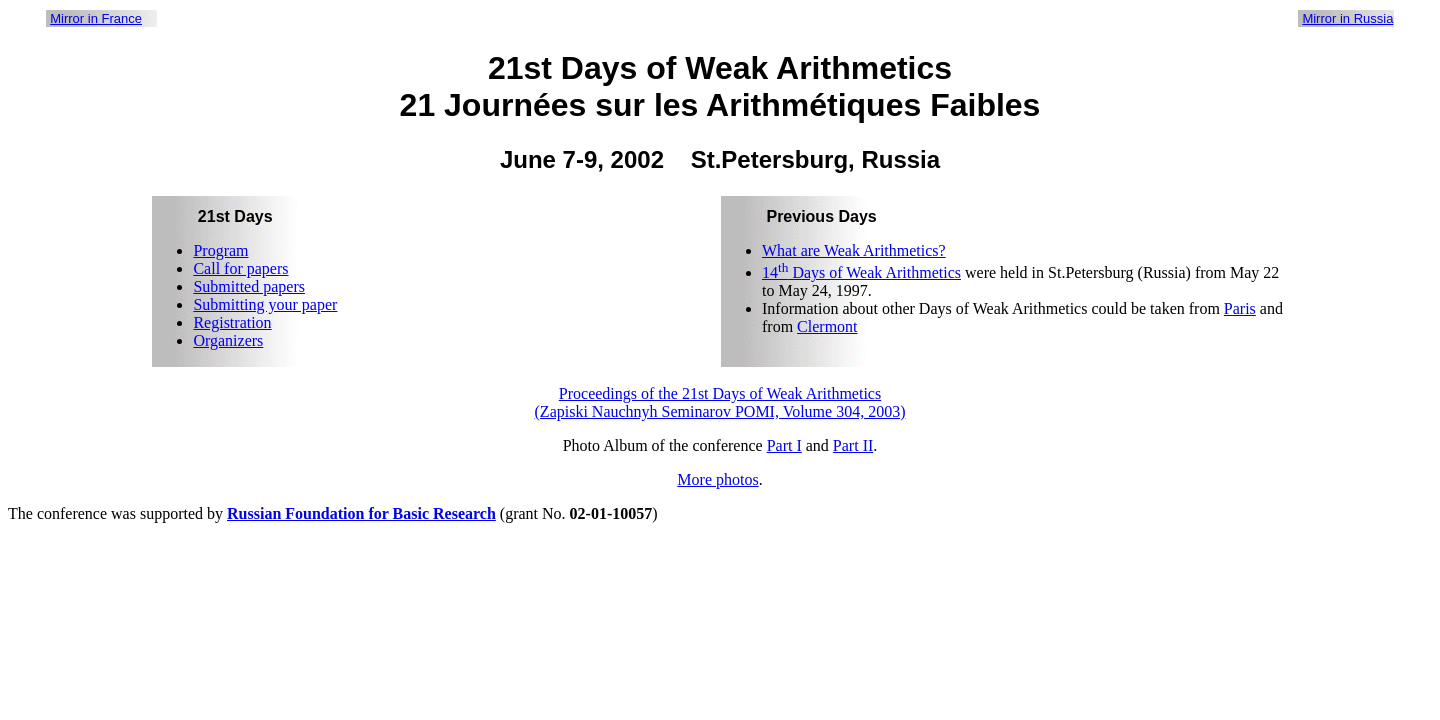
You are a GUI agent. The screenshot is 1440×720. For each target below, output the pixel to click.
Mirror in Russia (1347, 18)
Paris (1240, 308)
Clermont (827, 326)
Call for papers (240, 268)
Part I (784, 445)
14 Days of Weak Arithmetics (861, 272)
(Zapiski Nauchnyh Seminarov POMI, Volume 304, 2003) (720, 411)
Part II (853, 445)
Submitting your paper (265, 304)
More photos (717, 479)
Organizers (228, 340)
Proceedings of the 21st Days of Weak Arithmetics (720, 393)
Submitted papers (249, 286)
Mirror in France (96, 18)
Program (220, 250)
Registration (232, 322)
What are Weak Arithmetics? (854, 250)
